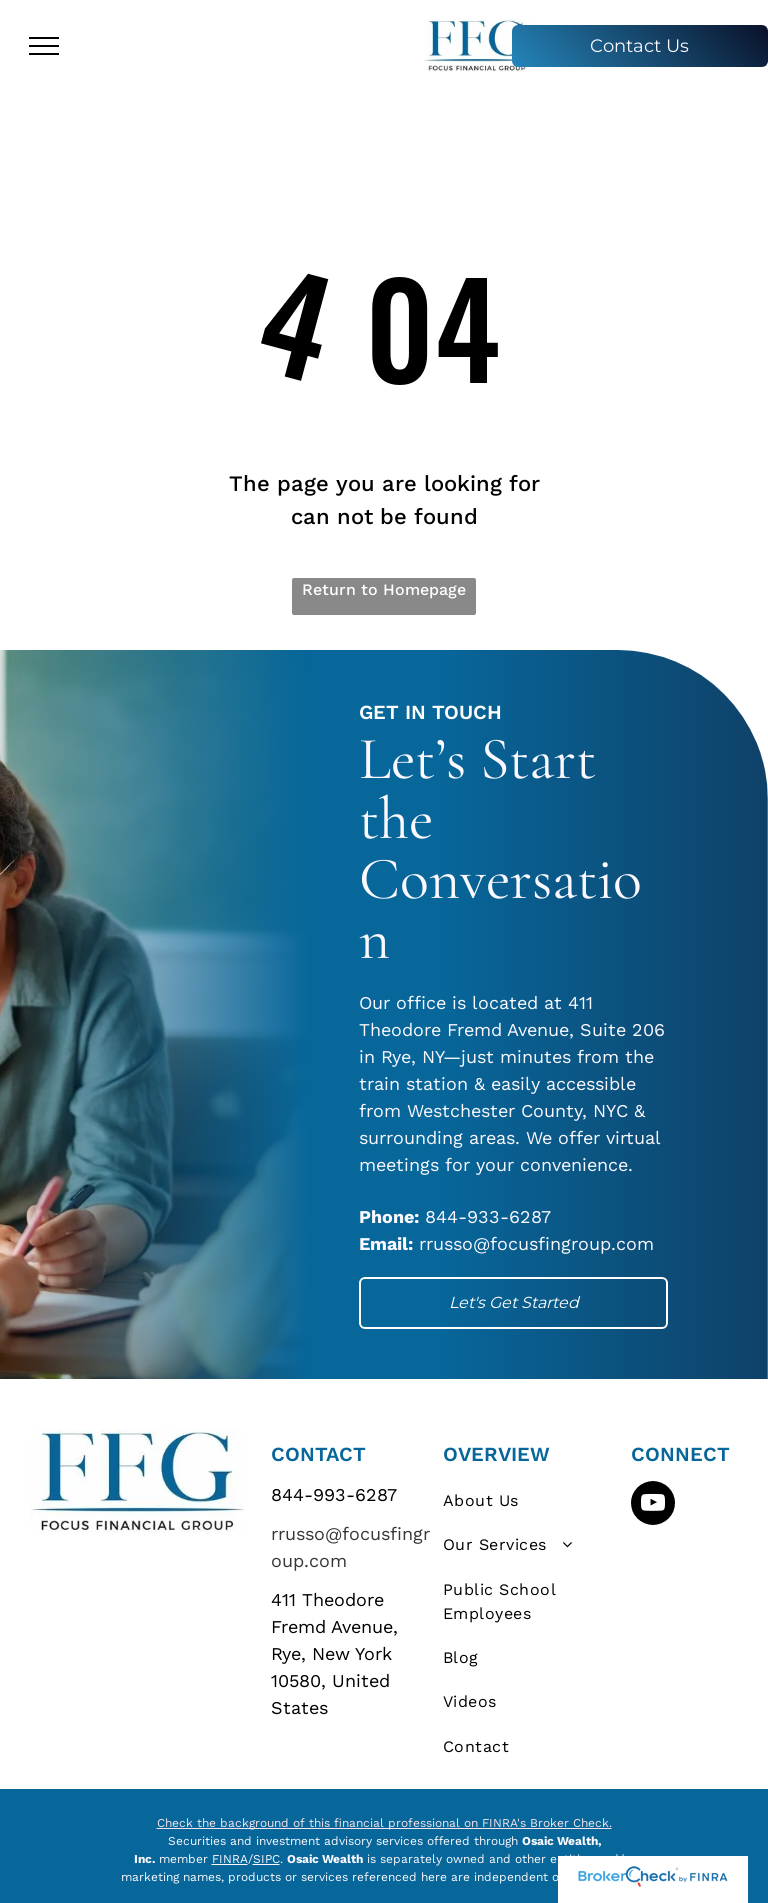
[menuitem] (531, 1501)
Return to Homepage (384, 589)
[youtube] (653, 1505)
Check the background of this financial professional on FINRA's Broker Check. (384, 1823)
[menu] (44, 46)
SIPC (266, 1859)
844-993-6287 (334, 1494)
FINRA (230, 1859)
